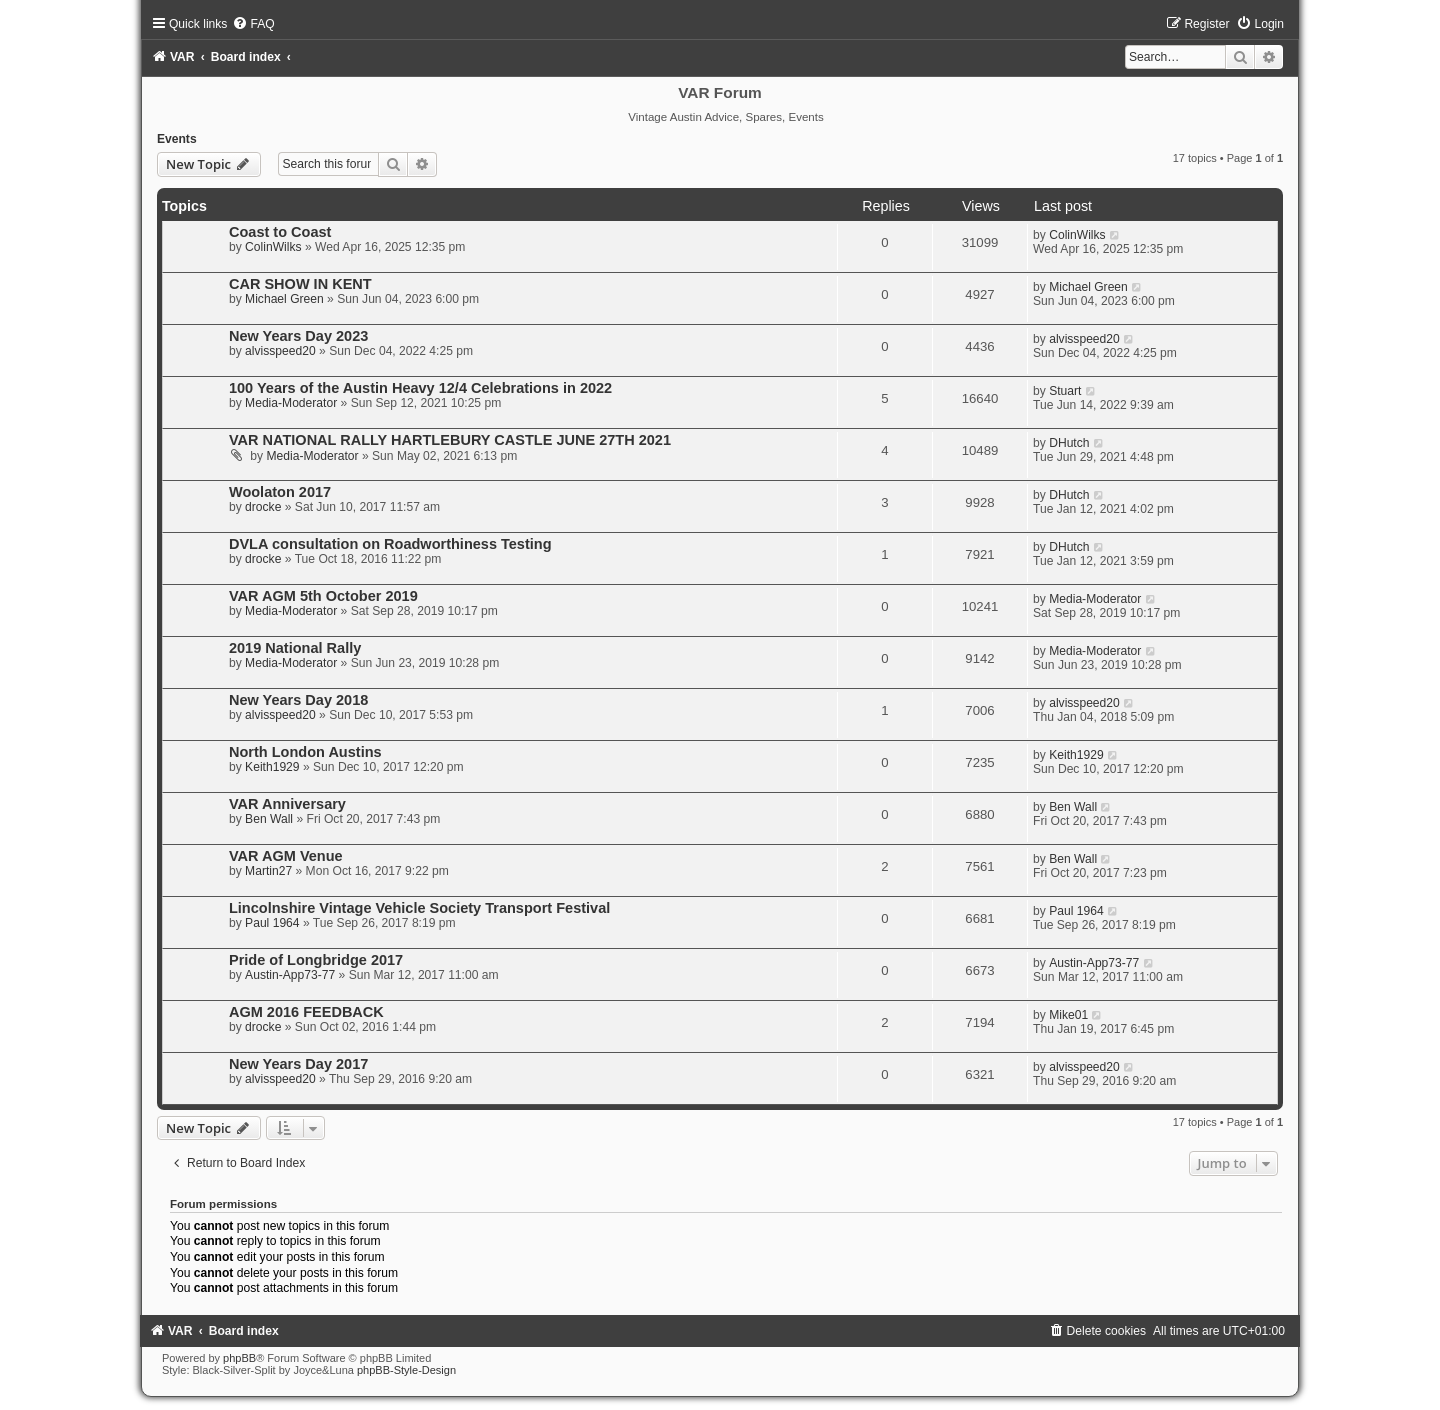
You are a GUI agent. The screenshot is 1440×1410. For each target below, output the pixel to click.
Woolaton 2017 (280, 492)
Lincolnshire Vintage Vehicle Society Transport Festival (419, 908)
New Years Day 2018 (298, 700)
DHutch (1069, 443)
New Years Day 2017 (298, 1064)
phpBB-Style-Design (406, 1370)
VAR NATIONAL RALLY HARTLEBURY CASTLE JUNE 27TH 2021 (450, 440)
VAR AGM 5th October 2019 (323, 596)
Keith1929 (272, 767)
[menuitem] (253, 24)
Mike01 (1068, 1015)
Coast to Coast (280, 232)
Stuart (1065, 391)
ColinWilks (273, 247)
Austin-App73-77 (290, 975)
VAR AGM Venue (286, 856)
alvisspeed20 (280, 351)
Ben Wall (269, 819)
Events (177, 139)
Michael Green (284, 299)
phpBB (239, 1358)
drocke (263, 507)
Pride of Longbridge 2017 (316, 960)
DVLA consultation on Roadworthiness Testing (390, 544)
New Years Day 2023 (298, 336)
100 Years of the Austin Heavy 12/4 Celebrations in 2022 (420, 388)
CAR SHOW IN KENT (300, 284)
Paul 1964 (272, 923)
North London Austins (305, 752)
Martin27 (268, 871)
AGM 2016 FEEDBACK (306, 1012)
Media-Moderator (291, 403)
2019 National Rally (295, 648)
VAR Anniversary (287, 804)
